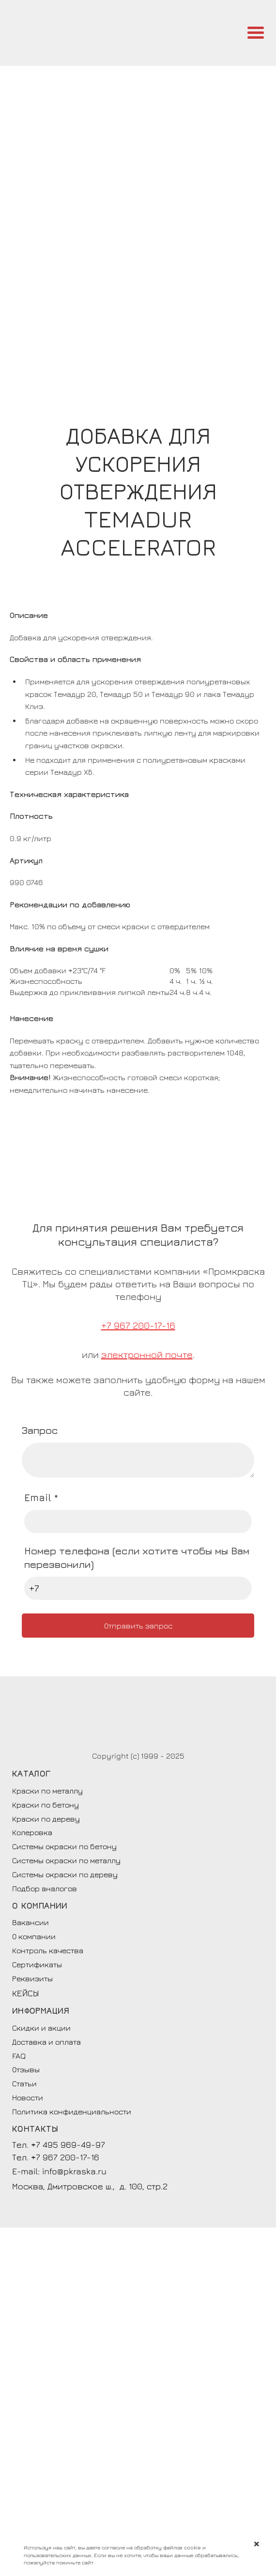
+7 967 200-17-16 (138, 1325)
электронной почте (147, 1354)
